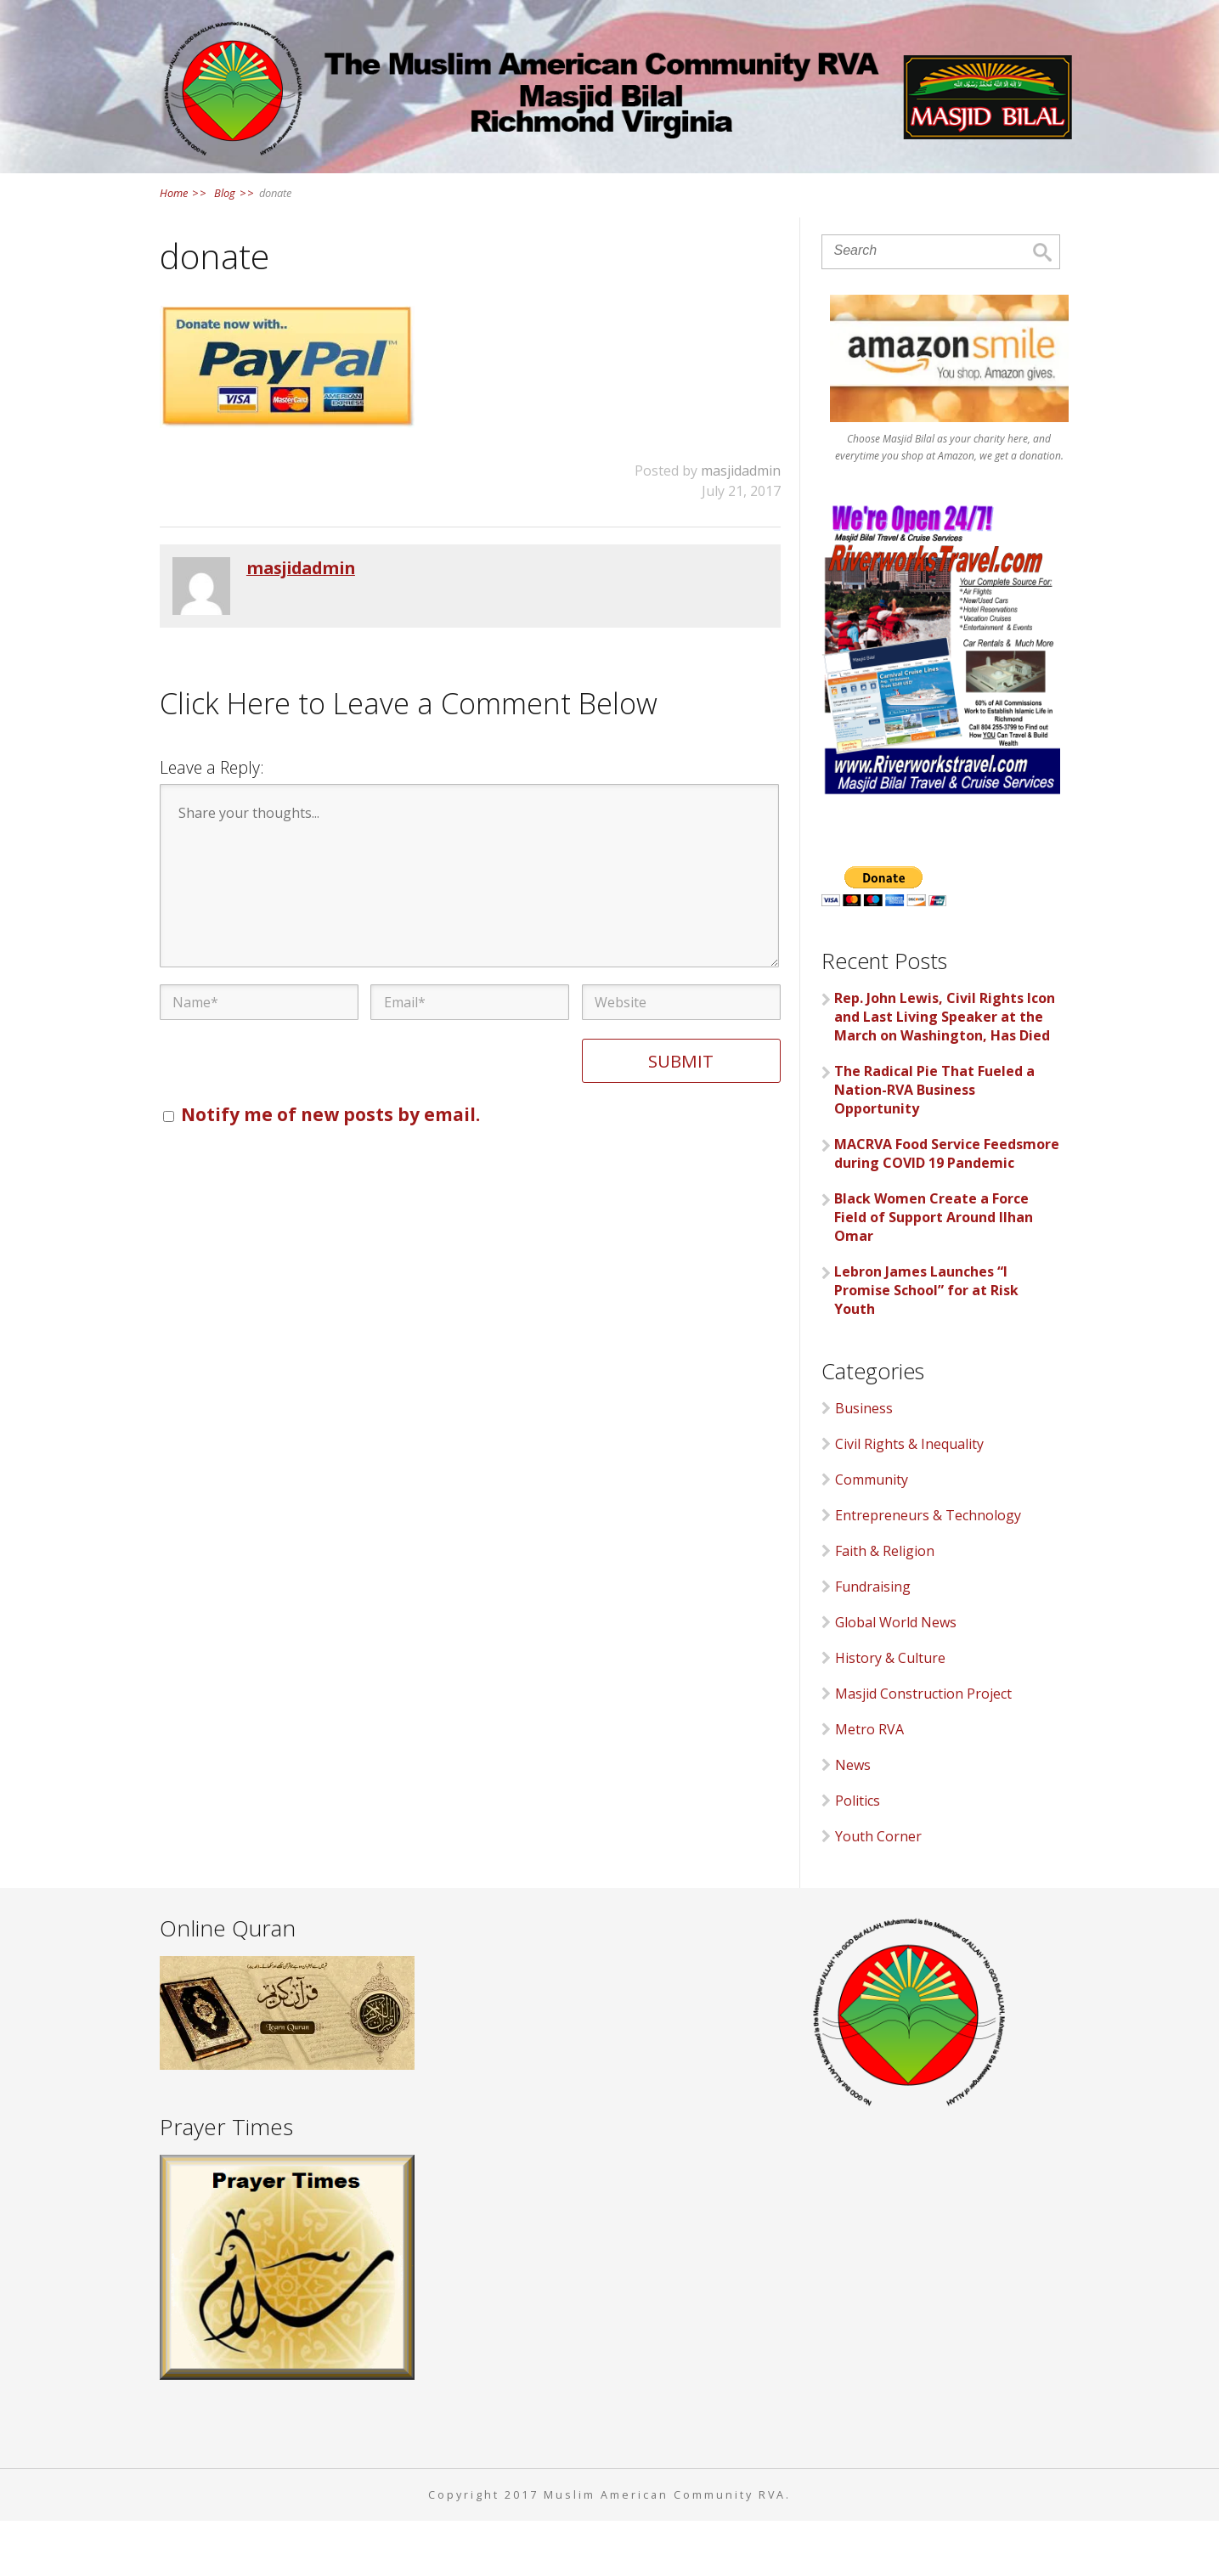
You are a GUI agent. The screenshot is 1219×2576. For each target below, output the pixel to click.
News (624, 187)
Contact (904, 187)
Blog (233, 247)
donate (275, 247)
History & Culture (890, 1713)
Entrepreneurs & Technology (928, 1570)
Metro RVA (869, 1784)
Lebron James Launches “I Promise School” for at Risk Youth (926, 1344)
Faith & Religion (884, 1606)
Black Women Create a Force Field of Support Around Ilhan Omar (933, 1271)
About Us (410, 187)
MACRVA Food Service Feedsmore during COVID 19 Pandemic (946, 1207)
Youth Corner (878, 1891)
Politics (857, 1855)
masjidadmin (741, 525)
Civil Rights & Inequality (909, 1499)
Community (871, 1534)
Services (526, 187)
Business (864, 1463)
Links (807, 187)
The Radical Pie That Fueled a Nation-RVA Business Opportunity (934, 1144)
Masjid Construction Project (923, 1748)
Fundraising (873, 1641)
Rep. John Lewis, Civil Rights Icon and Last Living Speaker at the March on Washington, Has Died (944, 1071)
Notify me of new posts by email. (330, 1169)
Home (305, 187)
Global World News (896, 1677)
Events (716, 187)
